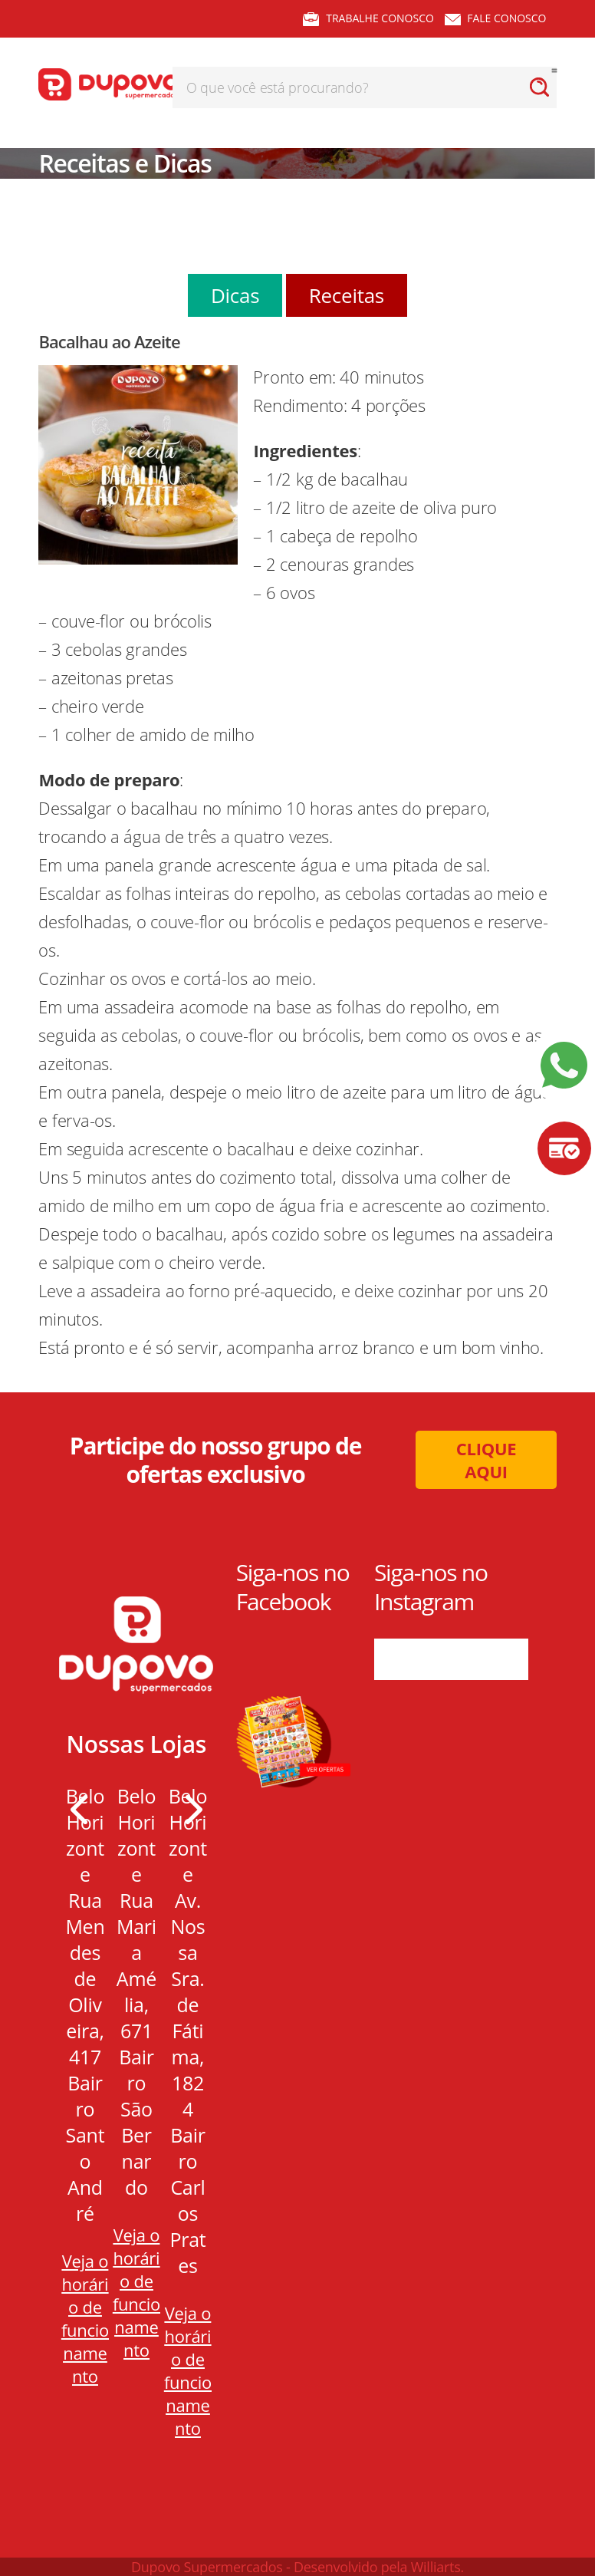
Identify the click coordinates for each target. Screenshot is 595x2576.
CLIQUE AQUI (486, 1460)
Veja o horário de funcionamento (85, 2318)
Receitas (346, 295)
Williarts (436, 2567)
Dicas (235, 295)
